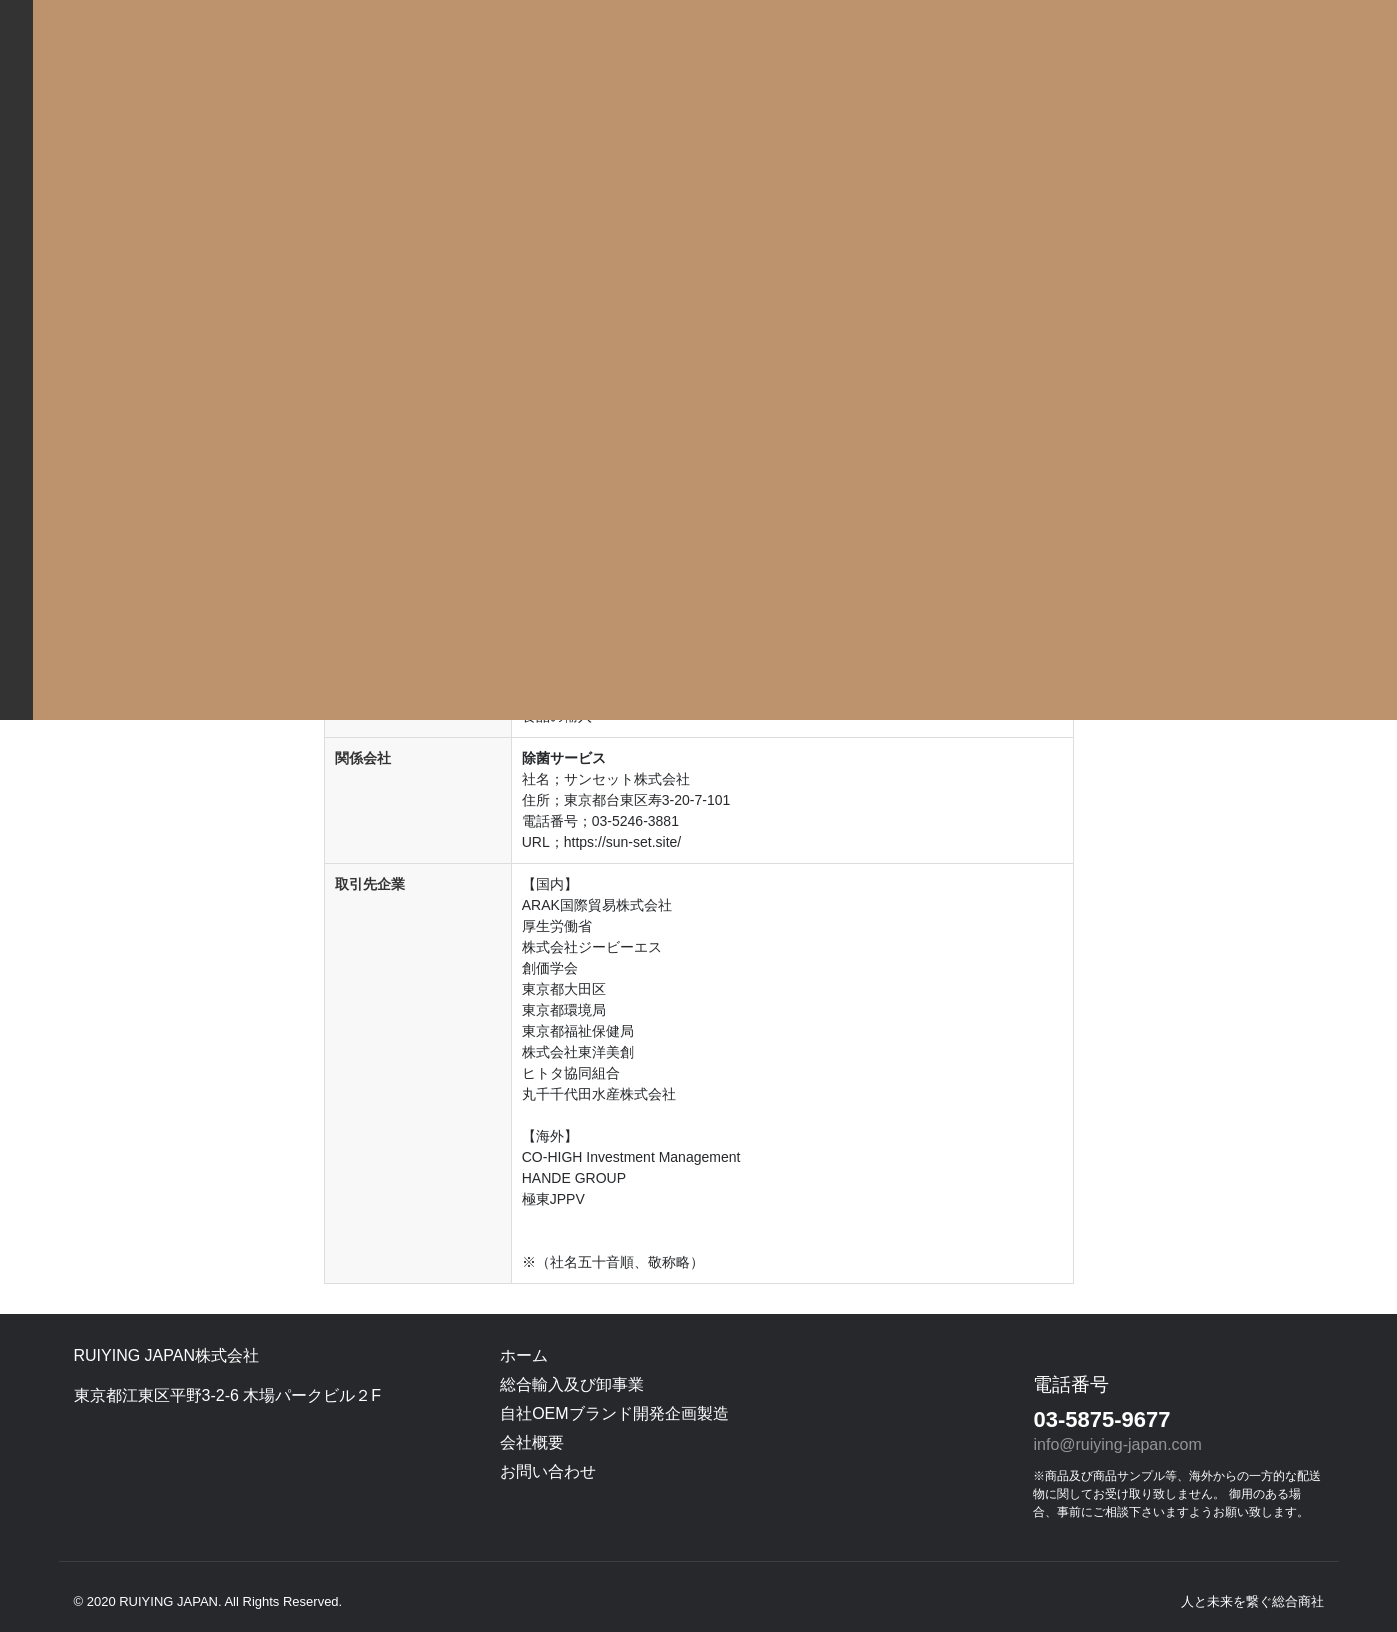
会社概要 (532, 1442)
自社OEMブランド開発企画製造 (614, 1413)
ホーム (524, 1355)
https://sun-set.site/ (623, 842)
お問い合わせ (548, 1471)
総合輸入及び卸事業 (572, 1384)
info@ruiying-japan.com (1117, 1444)
